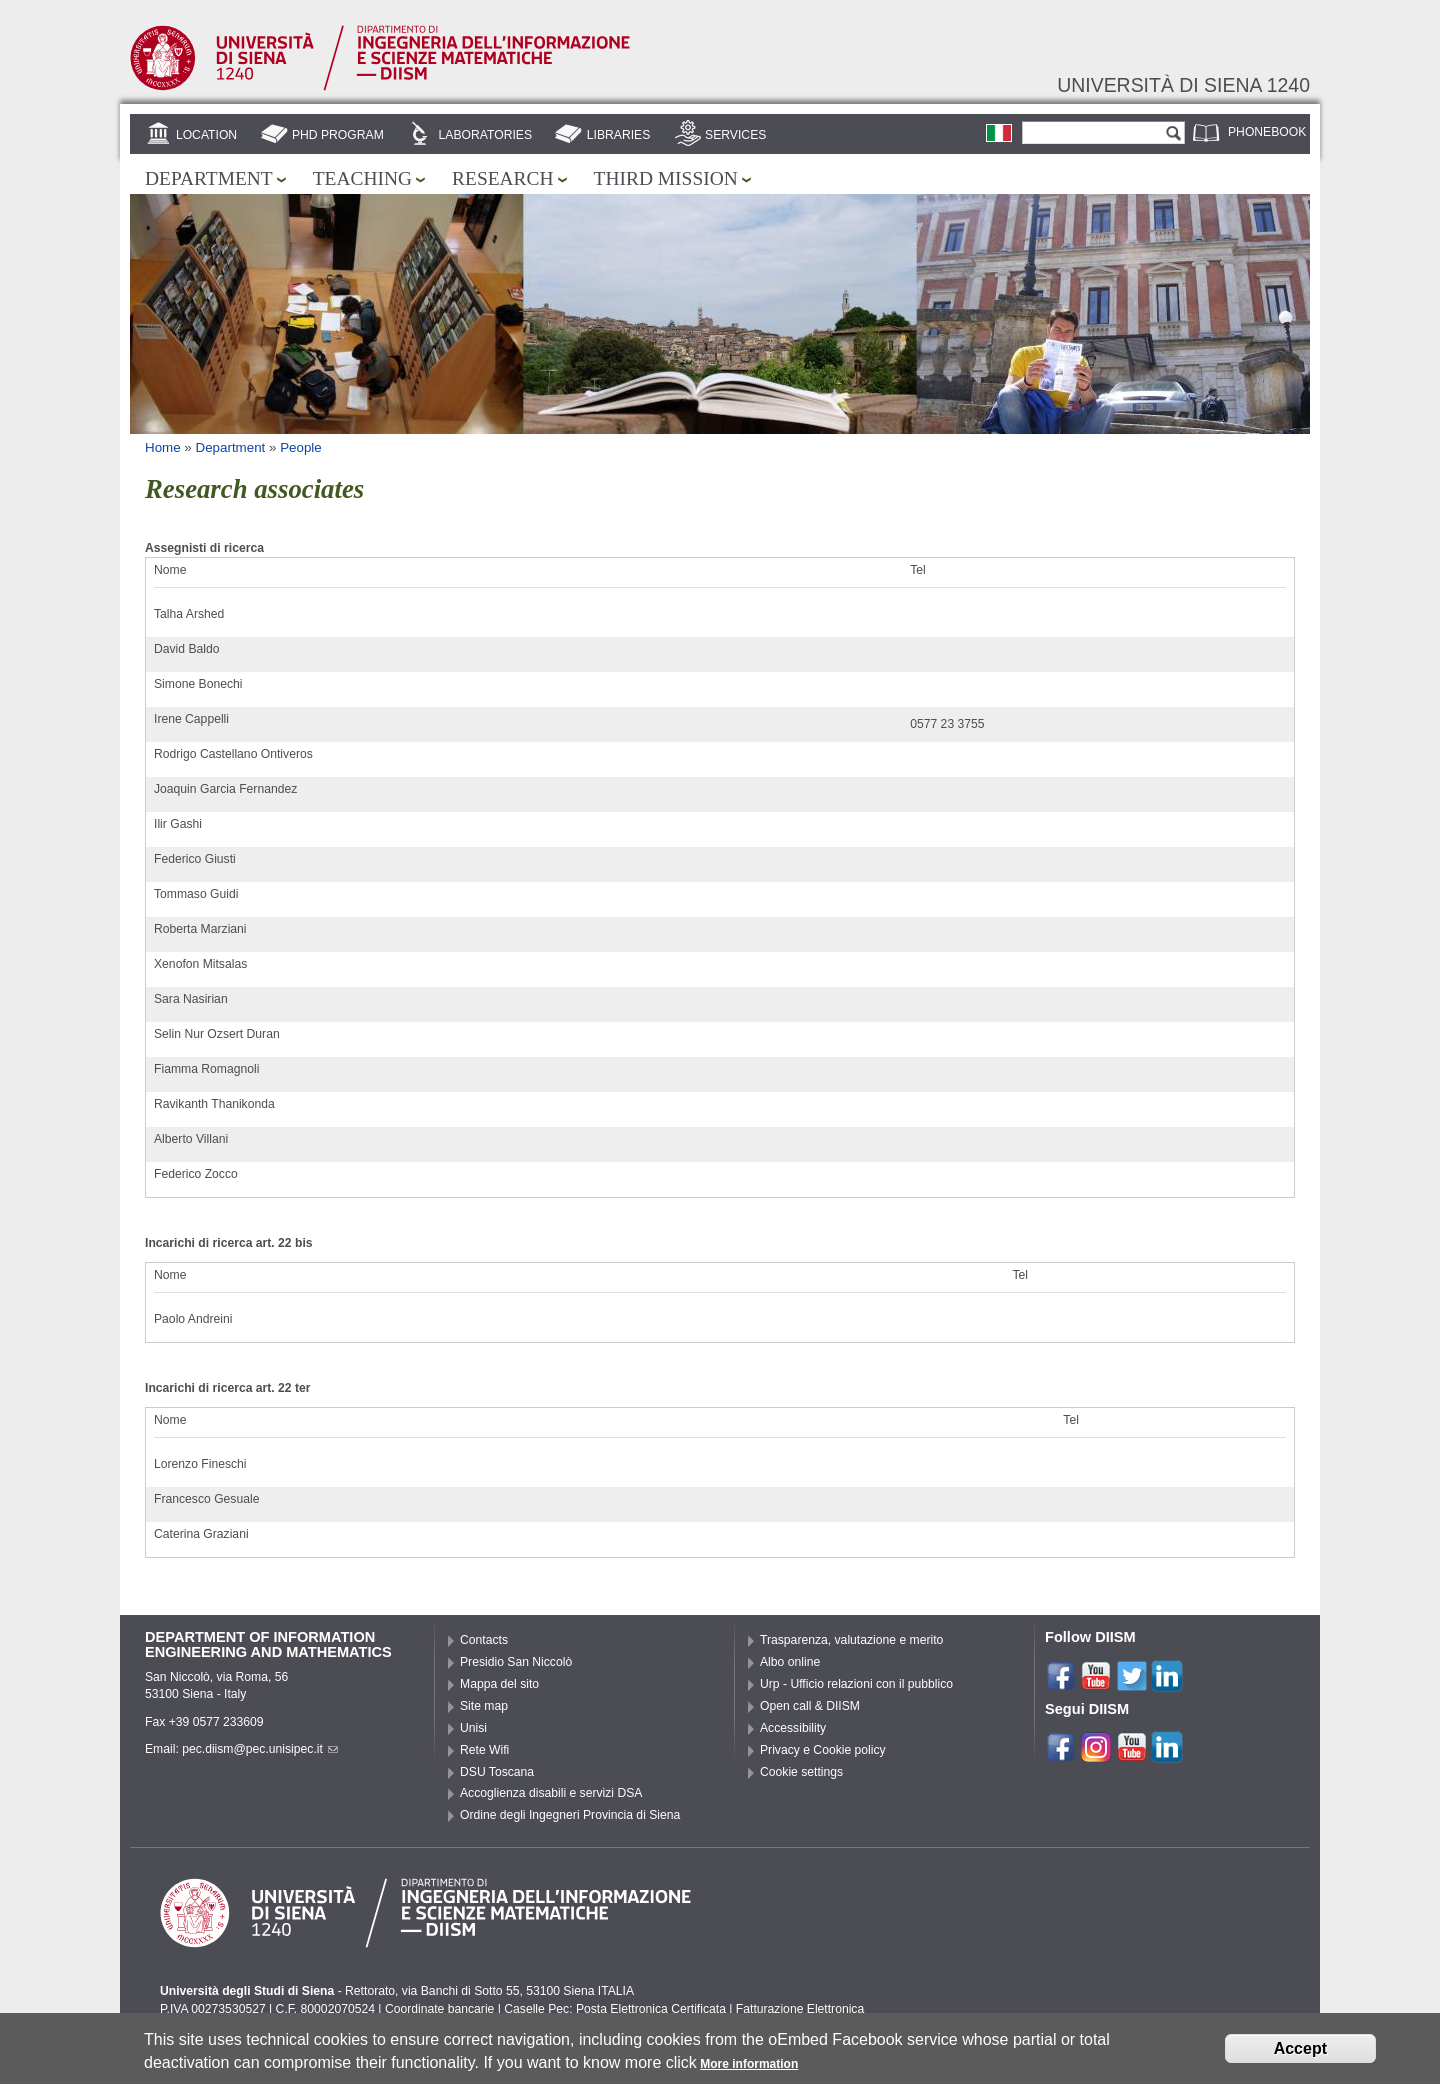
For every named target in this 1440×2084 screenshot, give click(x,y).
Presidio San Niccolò (516, 1662)
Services (735, 135)
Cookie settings (801, 1772)
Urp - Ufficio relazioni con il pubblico (856, 1684)
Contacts (484, 1640)
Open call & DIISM (810, 1706)
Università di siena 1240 (1183, 85)
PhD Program (338, 135)
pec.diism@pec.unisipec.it (260, 1749)
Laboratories (485, 135)
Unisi (473, 1728)
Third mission (666, 178)
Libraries (619, 135)
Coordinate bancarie (439, 2009)
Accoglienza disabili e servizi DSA (551, 1793)
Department (209, 178)
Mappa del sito (499, 1684)
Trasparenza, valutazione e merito (851, 1640)
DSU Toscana (497, 1772)
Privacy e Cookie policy (823, 1750)
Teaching (362, 178)
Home (163, 447)
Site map (484, 1706)
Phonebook (1267, 132)
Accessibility (793, 1728)
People (301, 447)
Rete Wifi (484, 1750)
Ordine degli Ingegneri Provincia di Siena (570, 1815)
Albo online (790, 1662)
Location (206, 135)
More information (749, 2070)
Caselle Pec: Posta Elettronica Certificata (615, 2009)
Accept (1300, 2053)
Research (503, 178)
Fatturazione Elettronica (800, 2009)
